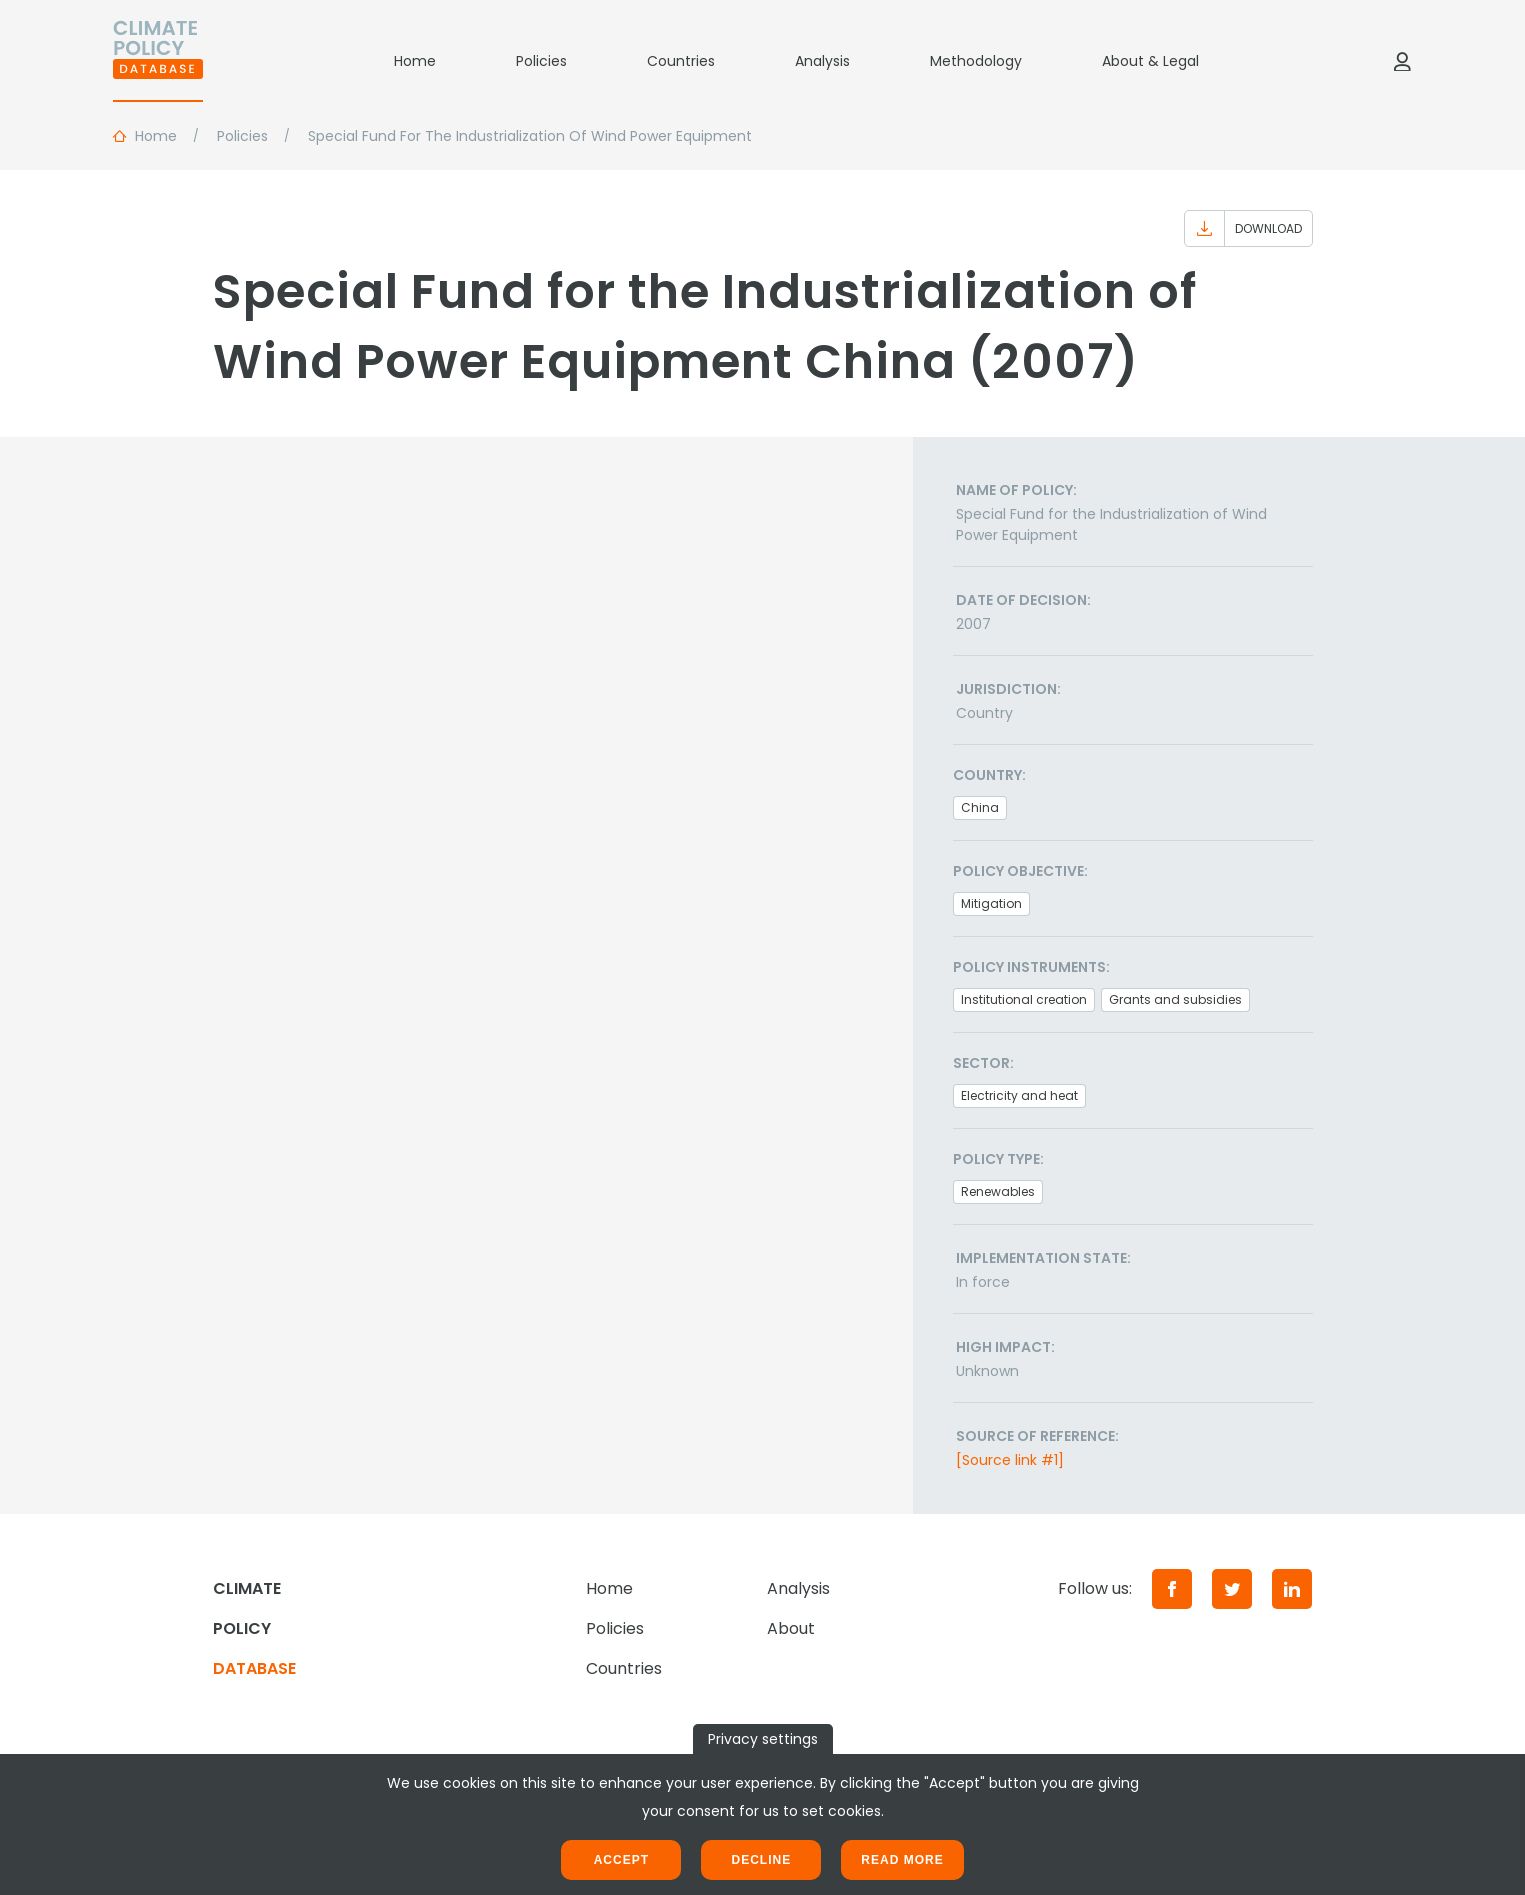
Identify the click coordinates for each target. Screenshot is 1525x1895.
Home (415, 61)
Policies (541, 61)
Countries (681, 61)
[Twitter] (1232, 1589)
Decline (761, 1860)
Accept (621, 1860)
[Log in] (1402, 61)
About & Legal (1150, 61)
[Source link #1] (1010, 1460)
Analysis (822, 61)
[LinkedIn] (1292, 1589)
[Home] (158, 61)
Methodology (976, 61)
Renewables (998, 1191)
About (791, 1628)
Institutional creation (1024, 999)
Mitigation (991, 903)
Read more (902, 1860)
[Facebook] (1172, 1589)
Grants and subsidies (1175, 999)
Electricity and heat (1019, 1095)
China (980, 807)
